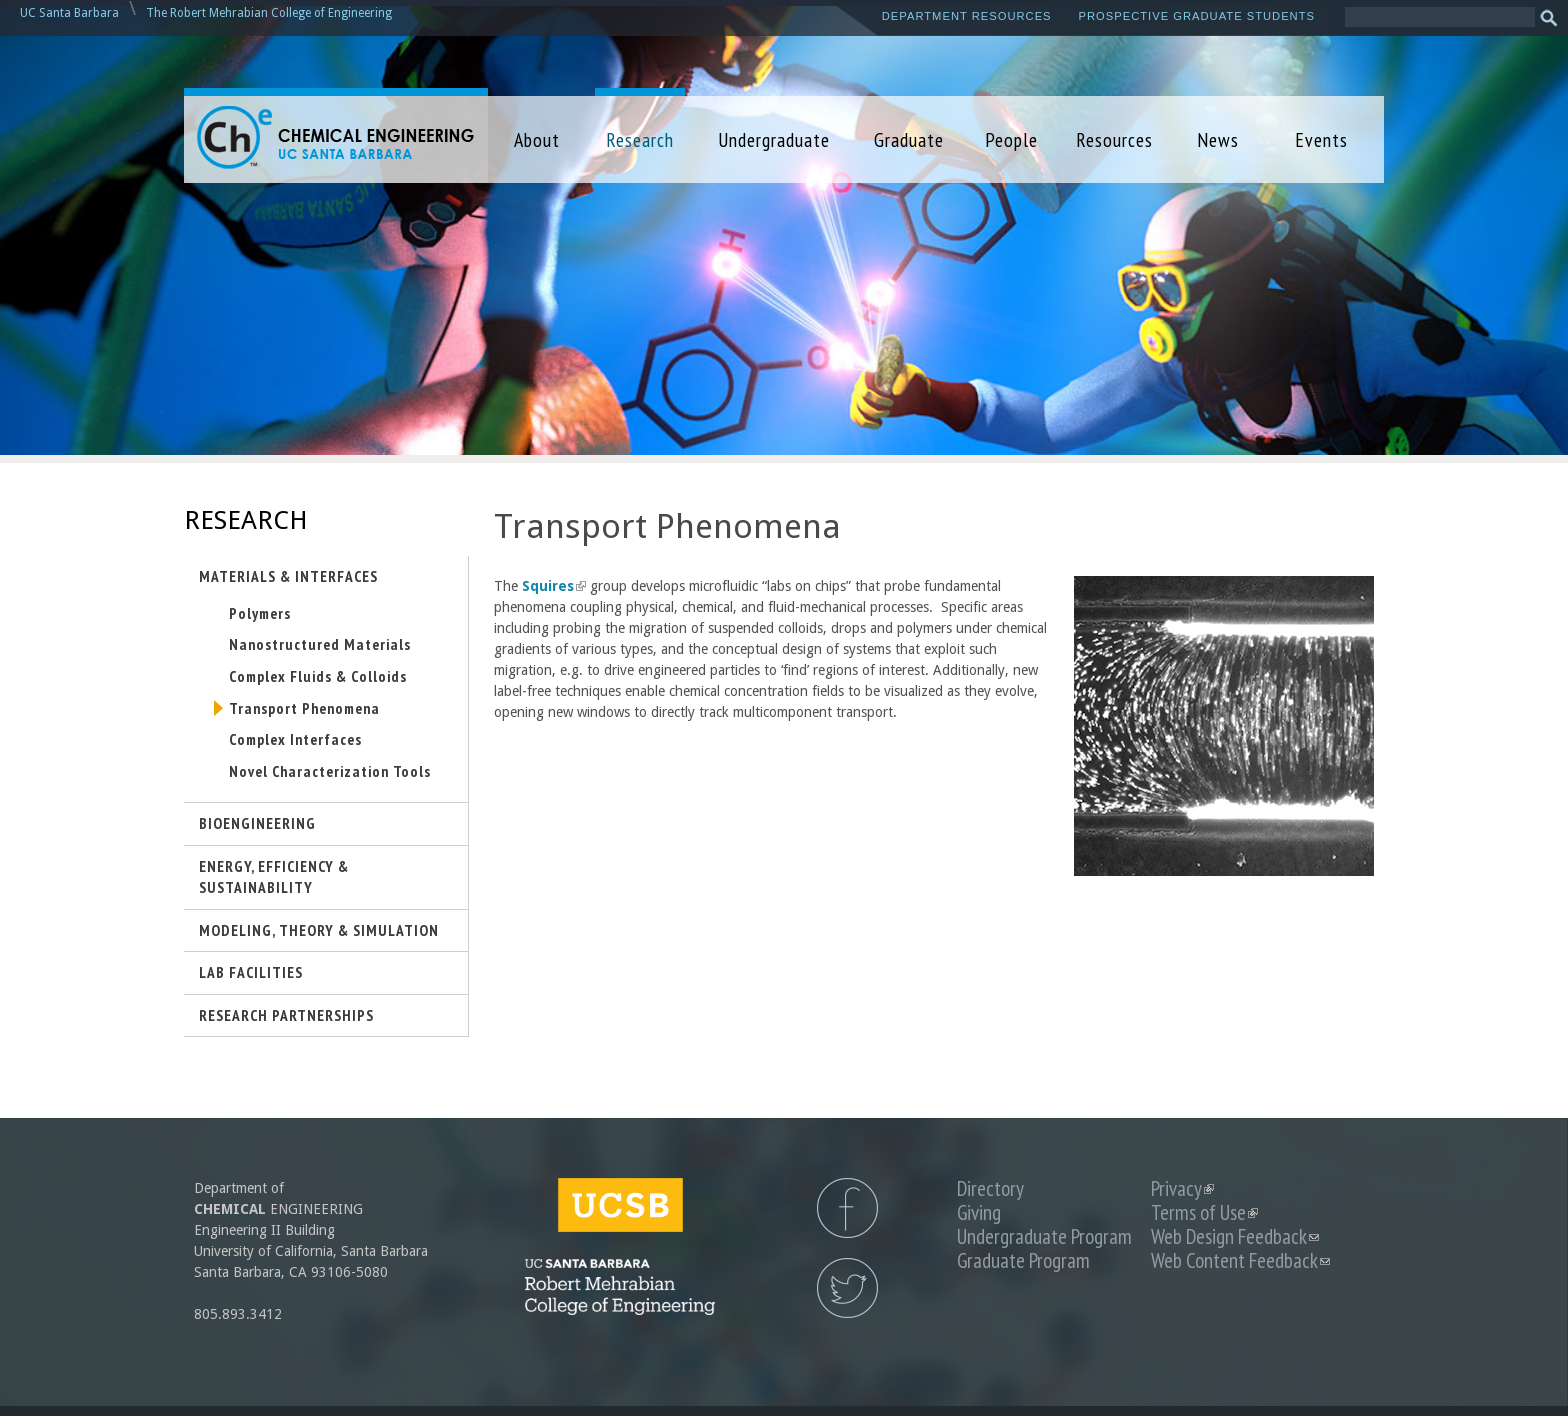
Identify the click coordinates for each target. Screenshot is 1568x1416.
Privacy (1182, 1188)
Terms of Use (1204, 1212)
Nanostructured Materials (320, 644)
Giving (979, 1212)
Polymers (260, 613)
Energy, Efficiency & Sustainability (274, 877)
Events (1321, 139)
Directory (990, 1188)
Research (640, 139)
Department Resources (967, 16)
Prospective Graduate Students (1197, 16)
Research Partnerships (286, 1015)
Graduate (909, 139)
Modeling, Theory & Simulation (319, 930)
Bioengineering (257, 823)
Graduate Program (1023, 1260)
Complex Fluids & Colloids (318, 676)
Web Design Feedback (1235, 1236)
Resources (1114, 139)
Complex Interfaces (295, 739)
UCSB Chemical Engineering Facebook (847, 1208)
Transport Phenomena (304, 708)
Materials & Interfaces (288, 576)
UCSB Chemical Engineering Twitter (847, 1288)
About (537, 139)
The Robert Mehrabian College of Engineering (269, 13)
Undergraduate (774, 139)
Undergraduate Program (1044, 1236)
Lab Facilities (251, 972)
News (1218, 139)
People (1011, 139)
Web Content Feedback (1240, 1260)
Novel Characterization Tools (330, 771)
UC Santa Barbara (69, 13)
